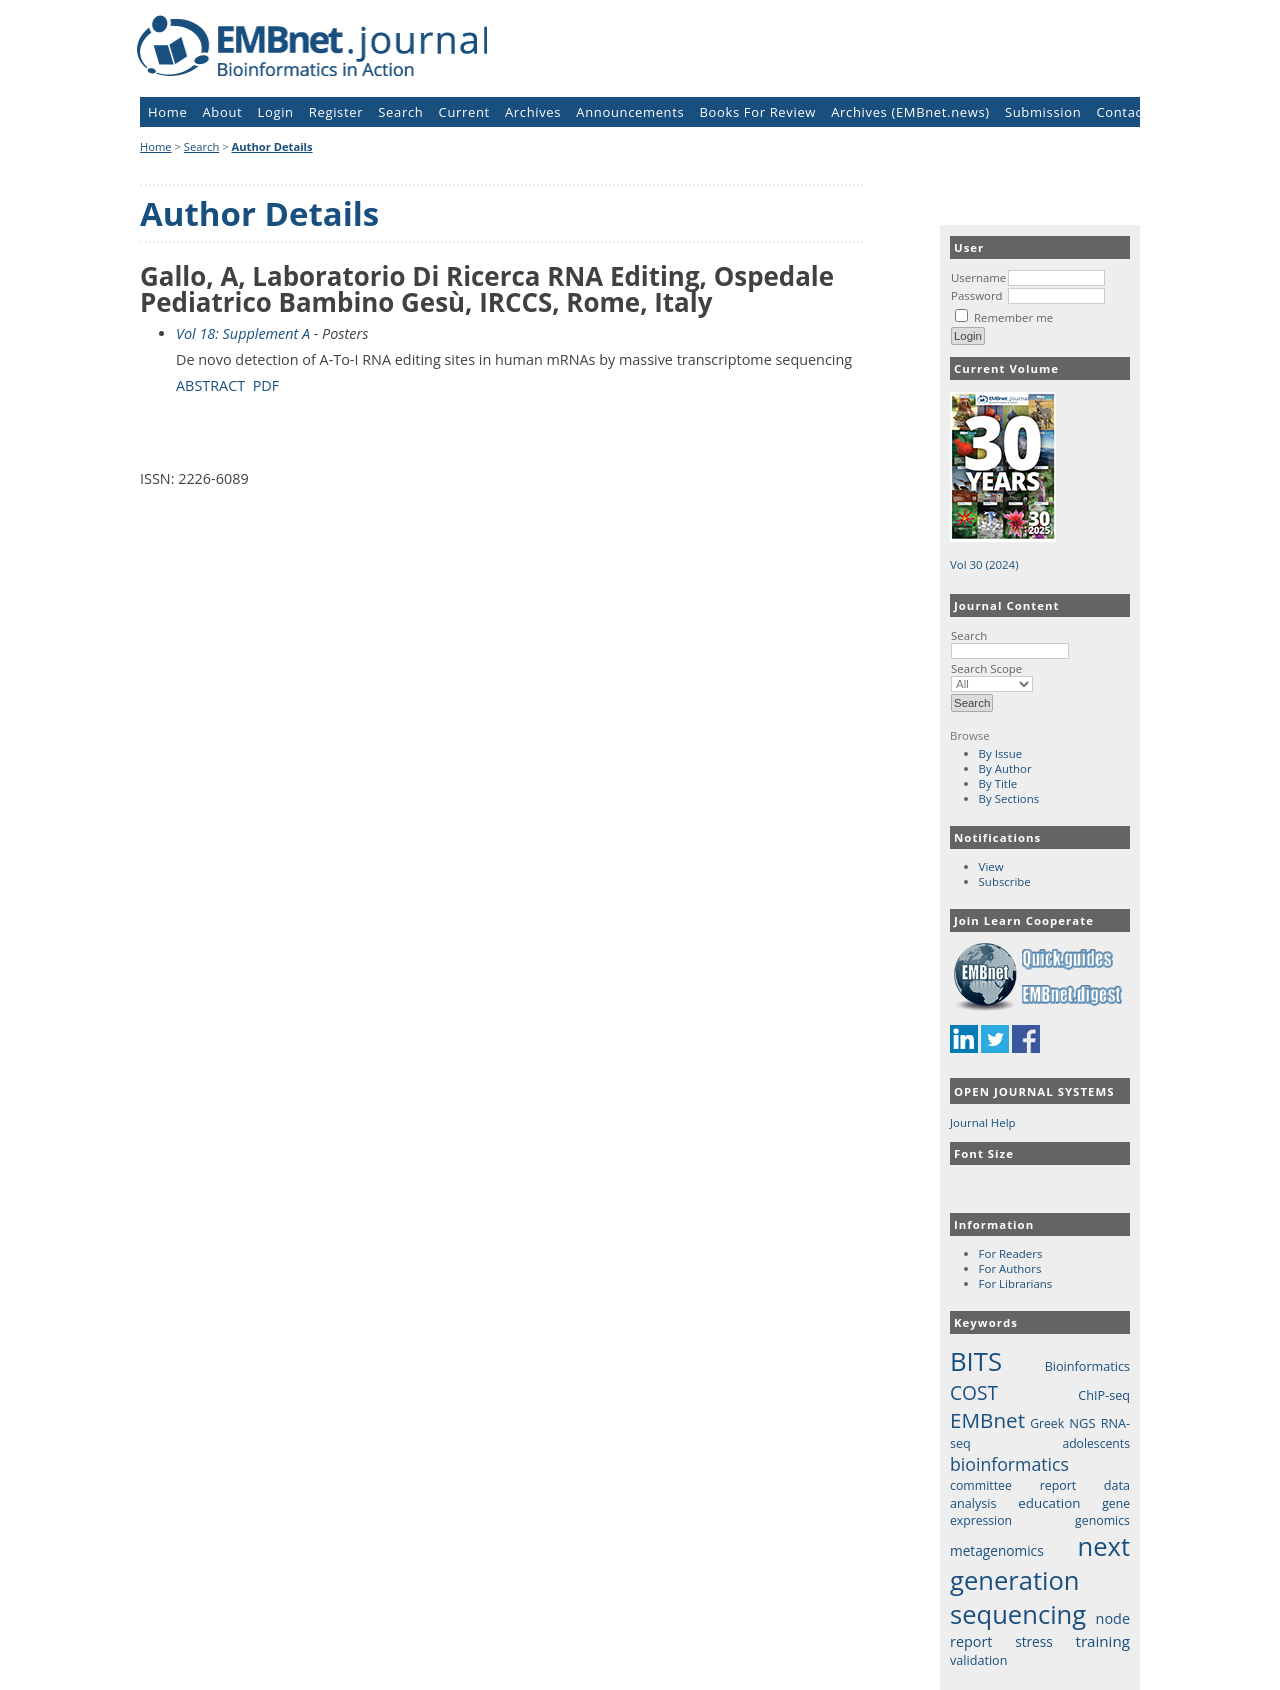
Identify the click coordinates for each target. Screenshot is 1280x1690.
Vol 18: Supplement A (243, 333)
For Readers (1011, 1253)
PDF (266, 385)
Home (167, 112)
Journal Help (983, 1122)
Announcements (630, 112)
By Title (998, 783)
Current (464, 112)
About (223, 112)
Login (276, 112)
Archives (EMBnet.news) (910, 112)
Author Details (272, 146)
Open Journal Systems (1034, 1091)
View (991, 866)
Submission (1043, 112)
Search (1010, 643)
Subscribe (1005, 881)
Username (978, 277)
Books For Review (758, 112)
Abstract (210, 385)
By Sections (1009, 798)
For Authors (1010, 1268)
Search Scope (992, 676)
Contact (1121, 112)
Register (336, 112)
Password (977, 295)
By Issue (1001, 753)
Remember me (1013, 317)
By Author (1005, 768)
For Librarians (1016, 1283)
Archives (533, 112)
